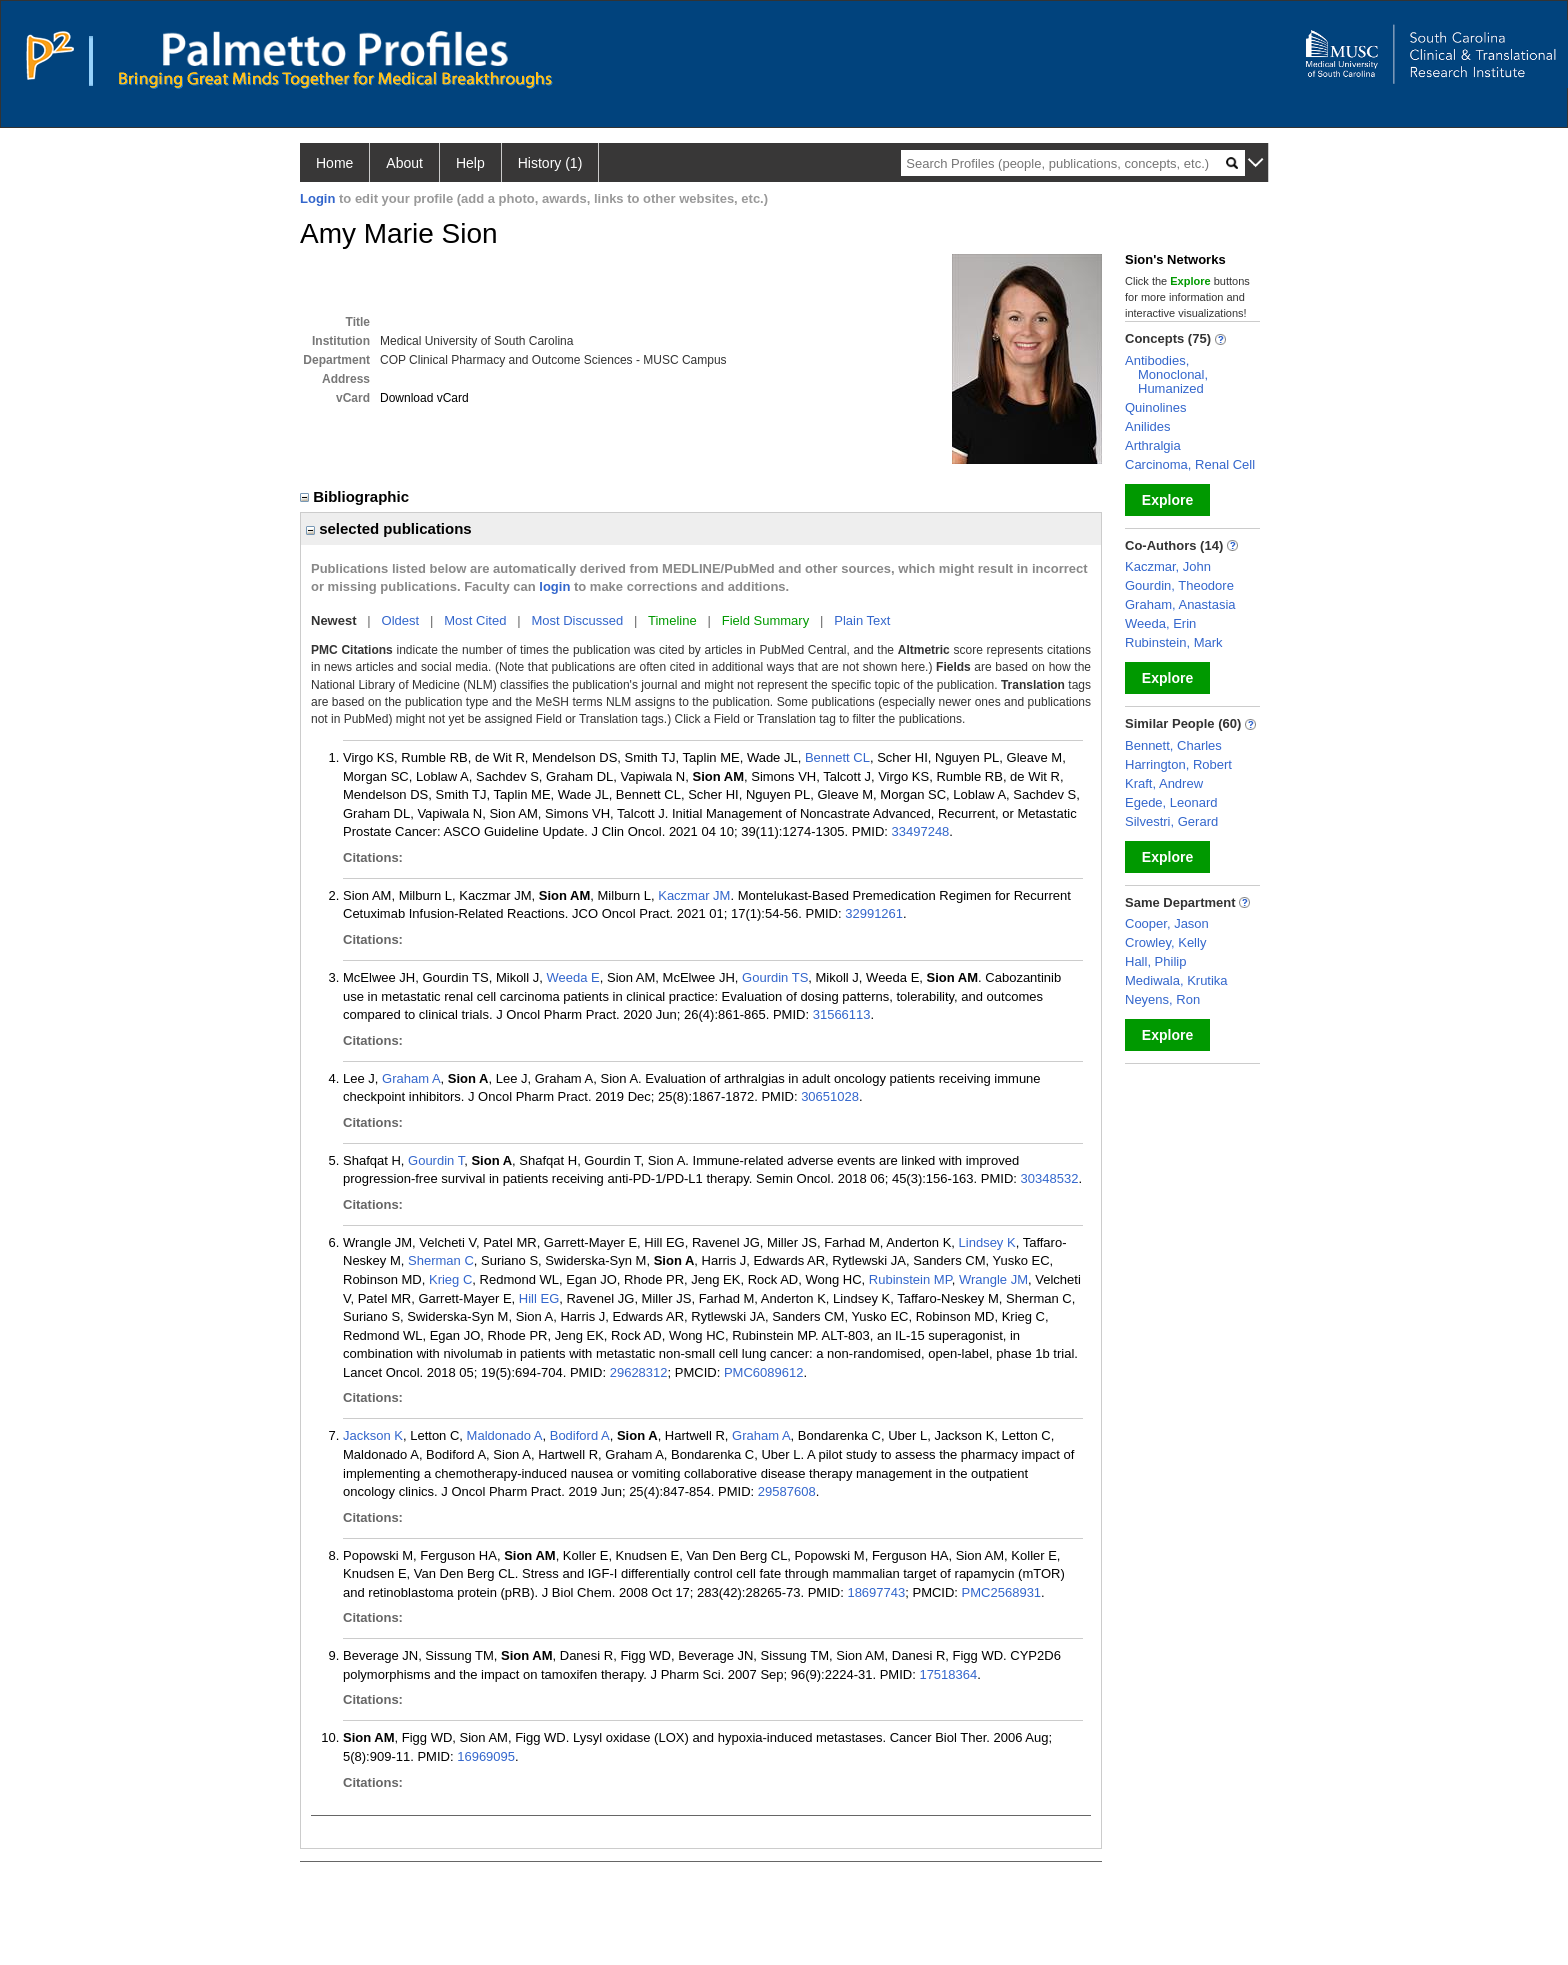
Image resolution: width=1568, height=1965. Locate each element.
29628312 (639, 1372)
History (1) (550, 163)
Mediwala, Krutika (1176, 980)
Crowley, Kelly (1165, 942)
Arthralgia (1153, 445)
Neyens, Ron (1162, 999)
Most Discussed (577, 620)
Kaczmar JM (694, 895)
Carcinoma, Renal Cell (1190, 464)
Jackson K (373, 1435)
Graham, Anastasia (1180, 604)
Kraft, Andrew (1164, 783)
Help (470, 163)
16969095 (486, 1756)
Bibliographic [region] (356, 496)
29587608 (787, 1491)
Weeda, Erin (1160, 623)
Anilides (1148, 426)
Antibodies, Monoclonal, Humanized (1166, 374)
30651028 (830, 1096)
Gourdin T (436, 1160)
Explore (1167, 500)
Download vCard (424, 398)
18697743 (876, 1592)
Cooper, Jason (1167, 923)
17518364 (948, 1674)
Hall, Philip (1155, 961)
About (404, 163)
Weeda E (572, 977)
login (554, 586)
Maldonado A (505, 1435)
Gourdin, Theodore (1179, 585)
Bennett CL (837, 757)
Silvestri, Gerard (1171, 821)
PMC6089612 (764, 1372)
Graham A (411, 1078)
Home (334, 163)
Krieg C (450, 1279)
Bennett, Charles (1173, 745)
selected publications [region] (389, 528)
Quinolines (1155, 407)
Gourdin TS (775, 977)
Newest (334, 620)
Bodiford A (580, 1435)
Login (317, 198)
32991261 (874, 913)
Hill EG (539, 1298)
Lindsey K (987, 1242)
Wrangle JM (993, 1279)
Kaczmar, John (1168, 566)
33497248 (921, 831)
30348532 (1050, 1178)
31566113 (842, 1014)
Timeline (672, 620)
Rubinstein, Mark (1174, 642)
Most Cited (475, 620)
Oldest (401, 620)
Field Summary (765, 620)
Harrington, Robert (1178, 764)
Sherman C (441, 1260)
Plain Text (862, 620)
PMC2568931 (1002, 1592)
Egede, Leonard (1171, 802)
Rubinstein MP (910, 1279)
